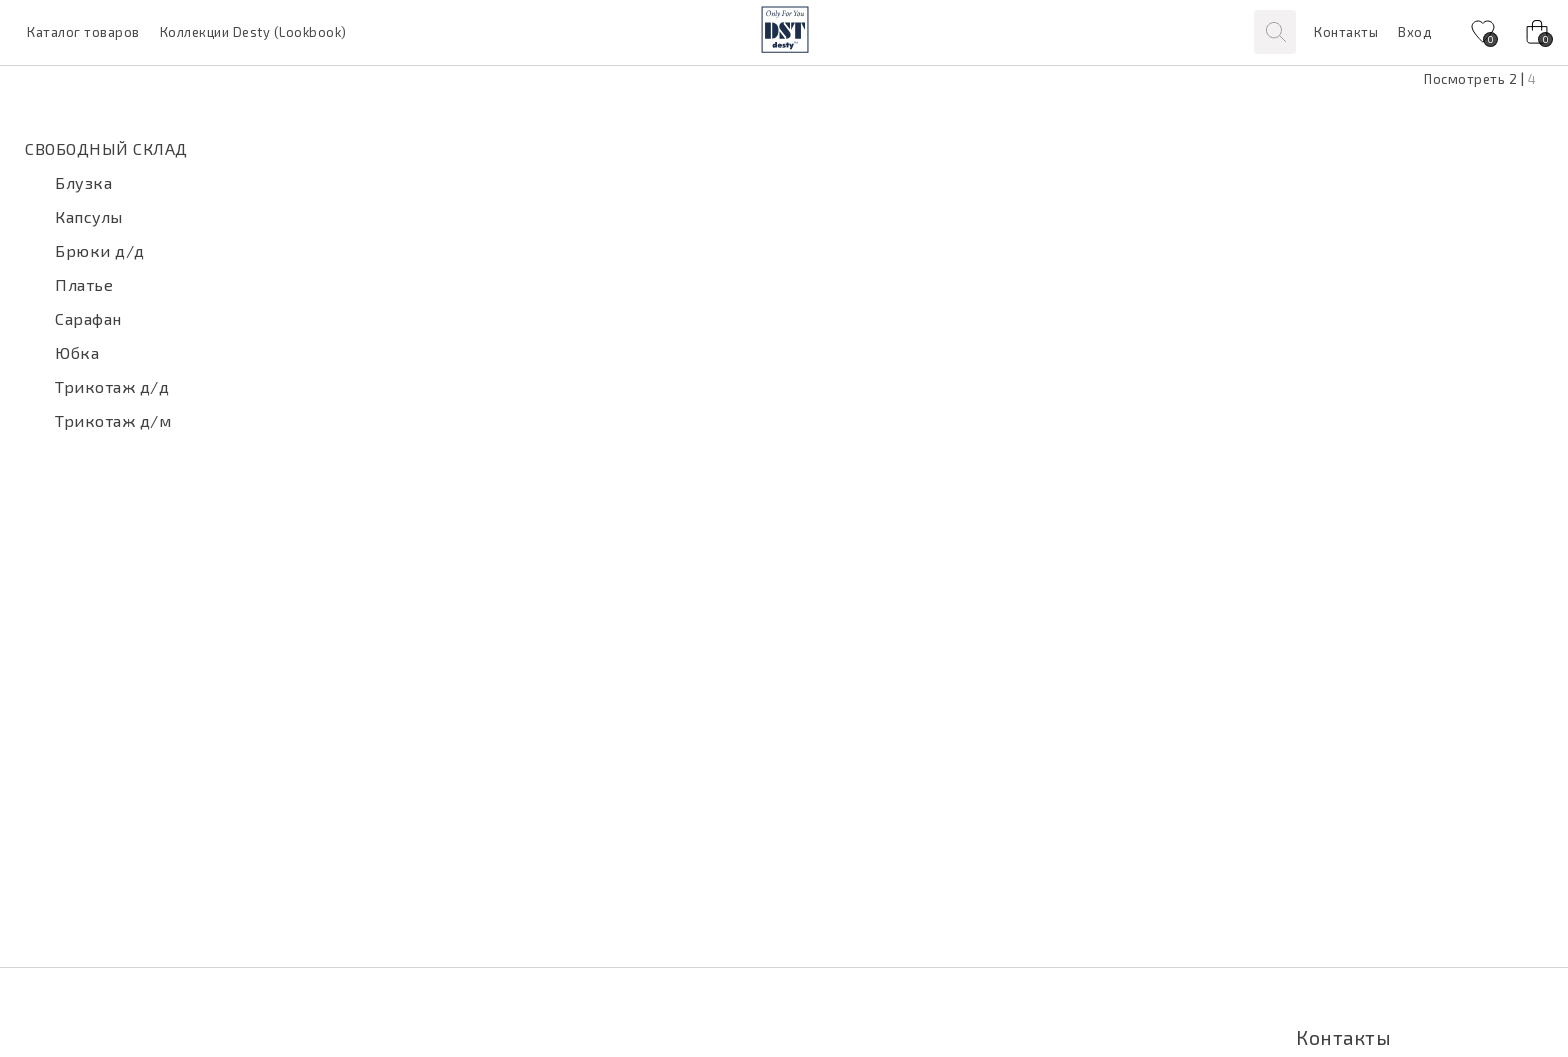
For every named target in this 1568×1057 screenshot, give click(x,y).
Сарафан (88, 318)
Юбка (77, 352)
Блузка (83, 182)
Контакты (1346, 32)
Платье (84, 284)
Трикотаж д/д (112, 386)
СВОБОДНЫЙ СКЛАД (106, 148)
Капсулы (89, 216)
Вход (1414, 32)
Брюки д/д (100, 250)
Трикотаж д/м (113, 420)
